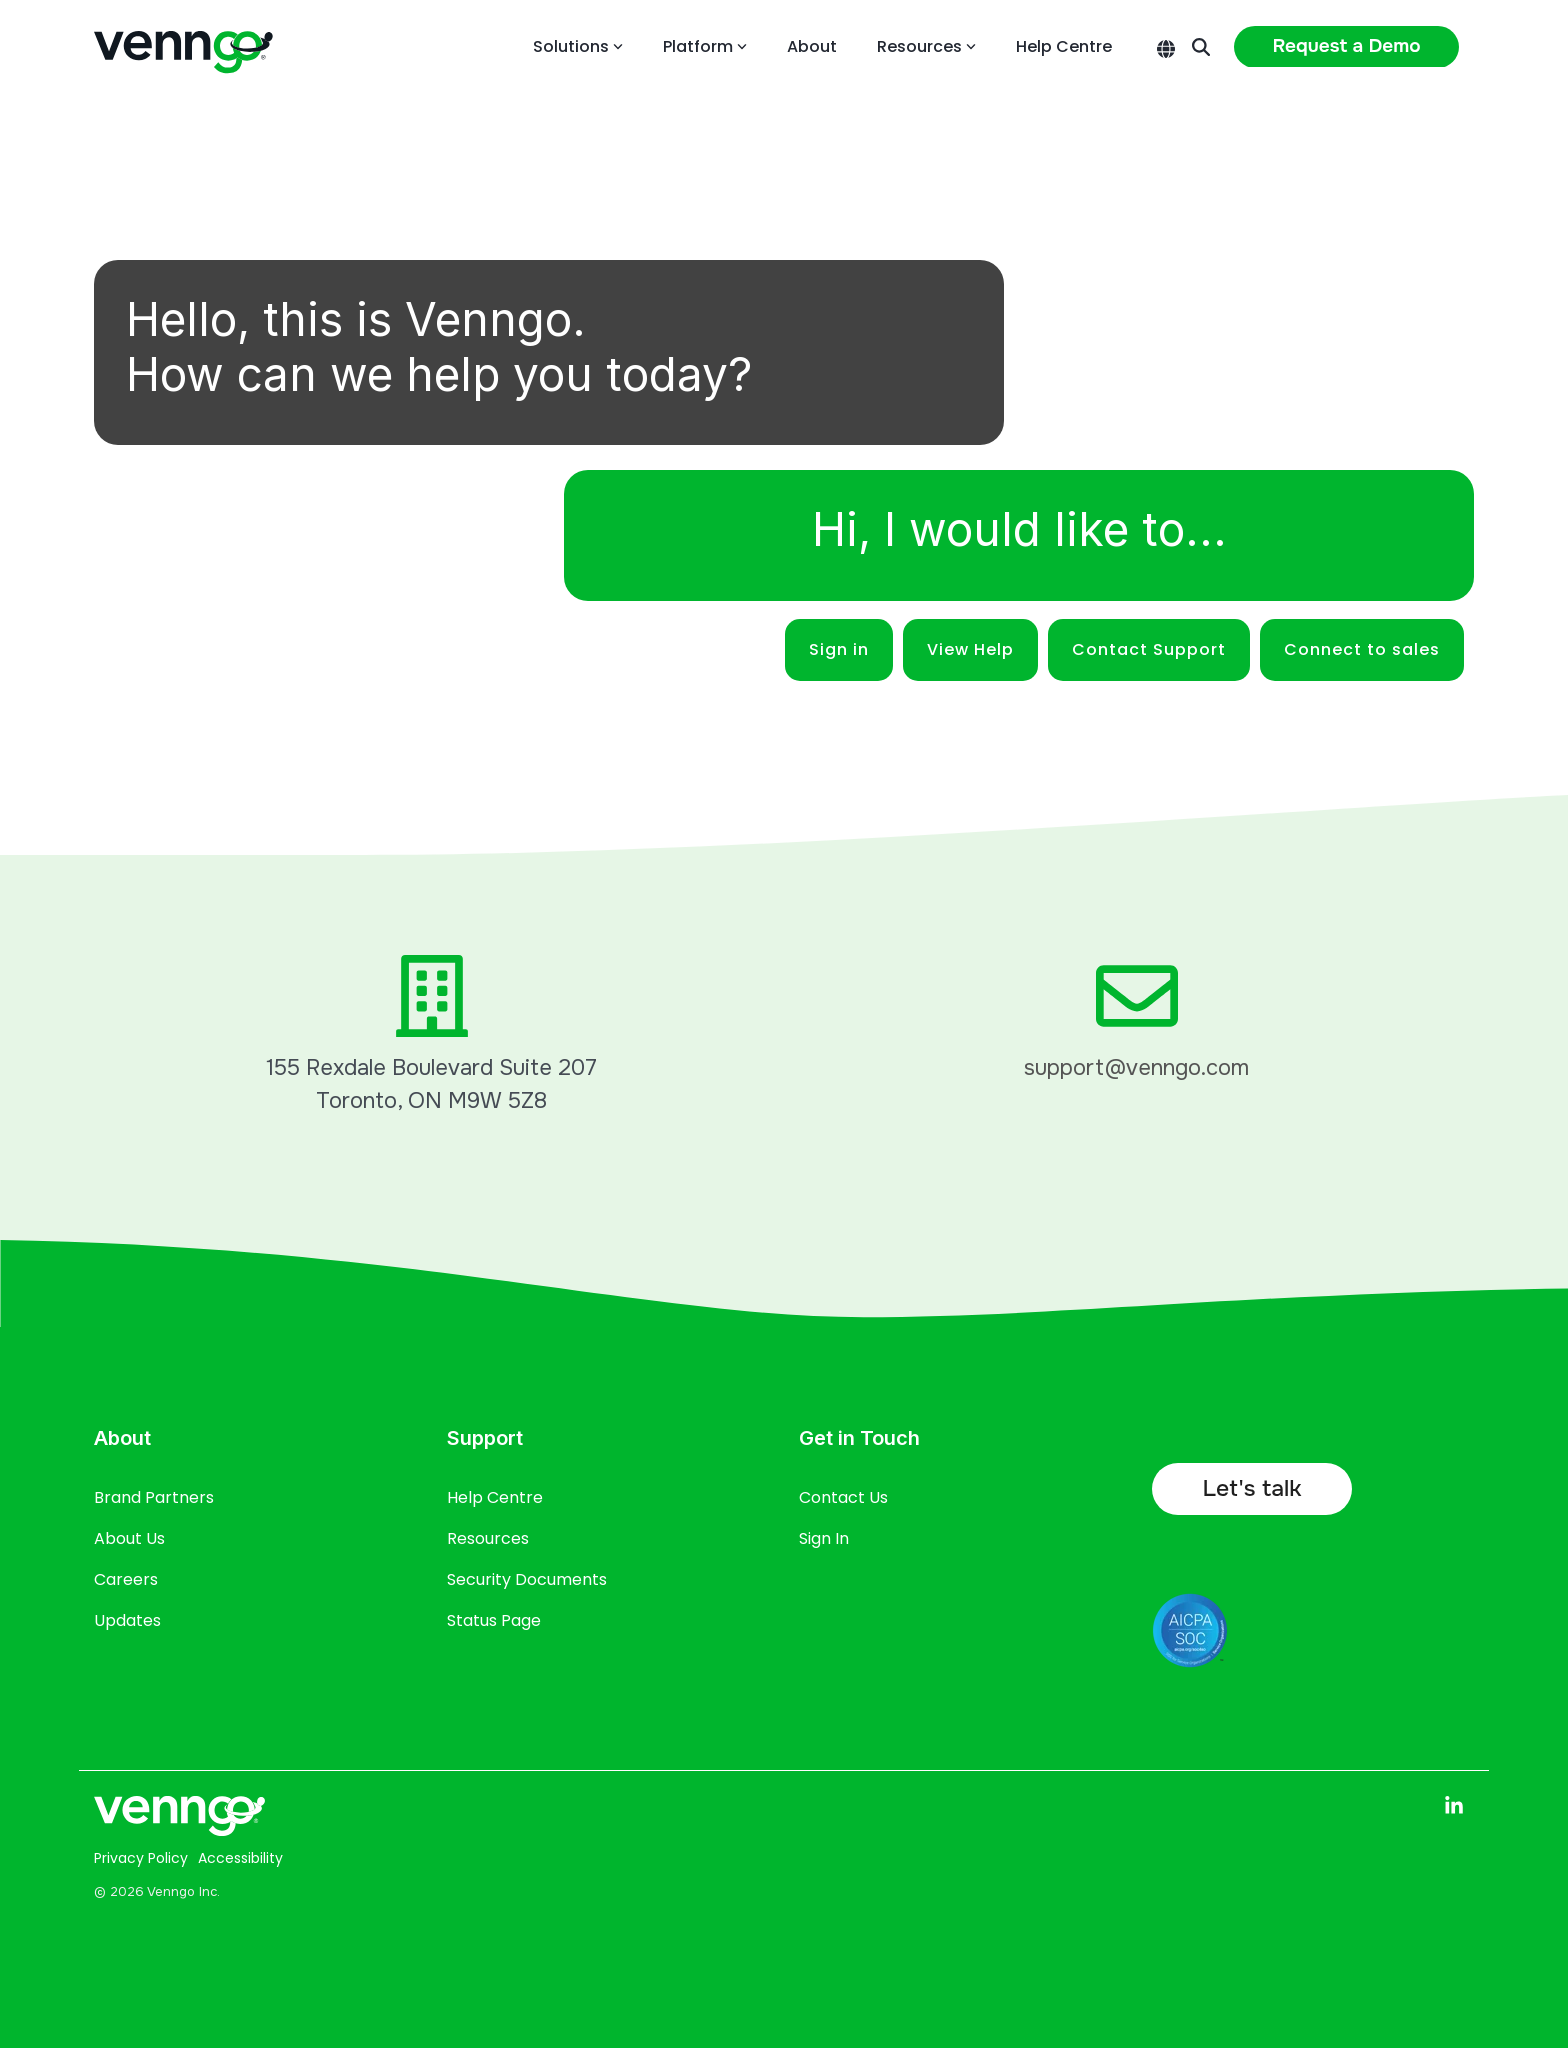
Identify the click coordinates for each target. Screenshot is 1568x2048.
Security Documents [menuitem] (527, 1579)
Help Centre (1064, 46)
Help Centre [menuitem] (495, 1497)
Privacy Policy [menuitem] (141, 1858)
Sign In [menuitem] (824, 1538)
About (812, 46)
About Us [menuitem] (129, 1538)
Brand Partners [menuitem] (154, 1497)
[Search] (1201, 47)
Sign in (839, 649)
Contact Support (1149, 649)
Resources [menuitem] (488, 1538)
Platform (705, 46)
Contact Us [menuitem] (843, 1497)
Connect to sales (1362, 649)
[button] (1454, 1806)
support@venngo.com (1136, 1068)
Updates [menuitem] (127, 1620)
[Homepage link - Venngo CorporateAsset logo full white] (179, 1822)
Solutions (578, 46)
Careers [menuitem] (126, 1579)
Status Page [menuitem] (494, 1620)
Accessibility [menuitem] (240, 1858)
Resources (926, 46)
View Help (970, 649)
